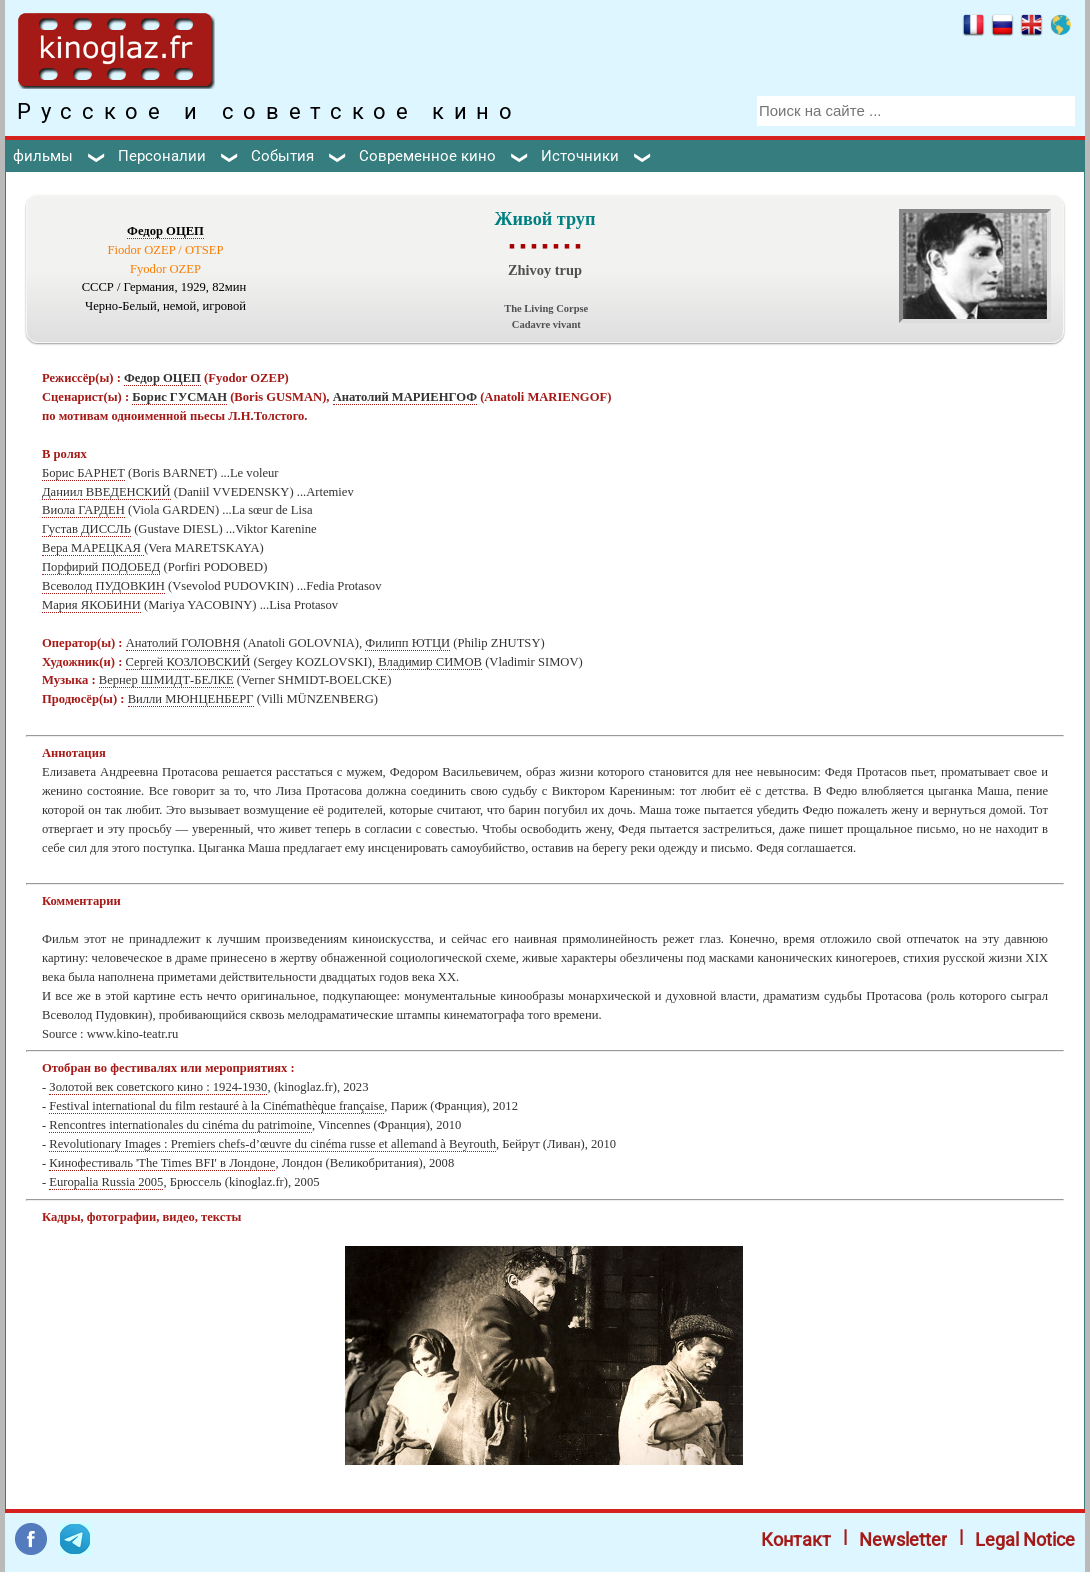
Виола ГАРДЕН (83, 510)
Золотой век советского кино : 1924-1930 (158, 1087)
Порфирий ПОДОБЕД (101, 567)
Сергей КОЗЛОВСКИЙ (188, 662)
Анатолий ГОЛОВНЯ (183, 643)
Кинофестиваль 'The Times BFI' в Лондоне (162, 1163)
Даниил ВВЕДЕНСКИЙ (106, 492)
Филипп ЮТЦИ (407, 643)
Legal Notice (1025, 1539)
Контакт (796, 1539)
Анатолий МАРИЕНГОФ (405, 397)
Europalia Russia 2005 (106, 1182)
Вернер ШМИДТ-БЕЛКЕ (166, 680)
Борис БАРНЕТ (83, 473)
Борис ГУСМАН (179, 397)
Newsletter (903, 1539)
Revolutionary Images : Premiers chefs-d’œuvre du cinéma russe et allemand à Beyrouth (272, 1144)
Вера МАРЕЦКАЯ (93, 548)
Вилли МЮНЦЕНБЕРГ (191, 699)
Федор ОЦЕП (165, 231)
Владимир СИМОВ (430, 662)
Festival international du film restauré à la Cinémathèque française (216, 1106)
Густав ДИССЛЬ (86, 529)
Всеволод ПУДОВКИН (103, 586)
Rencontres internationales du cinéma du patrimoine (180, 1125)
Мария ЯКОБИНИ (91, 605)
